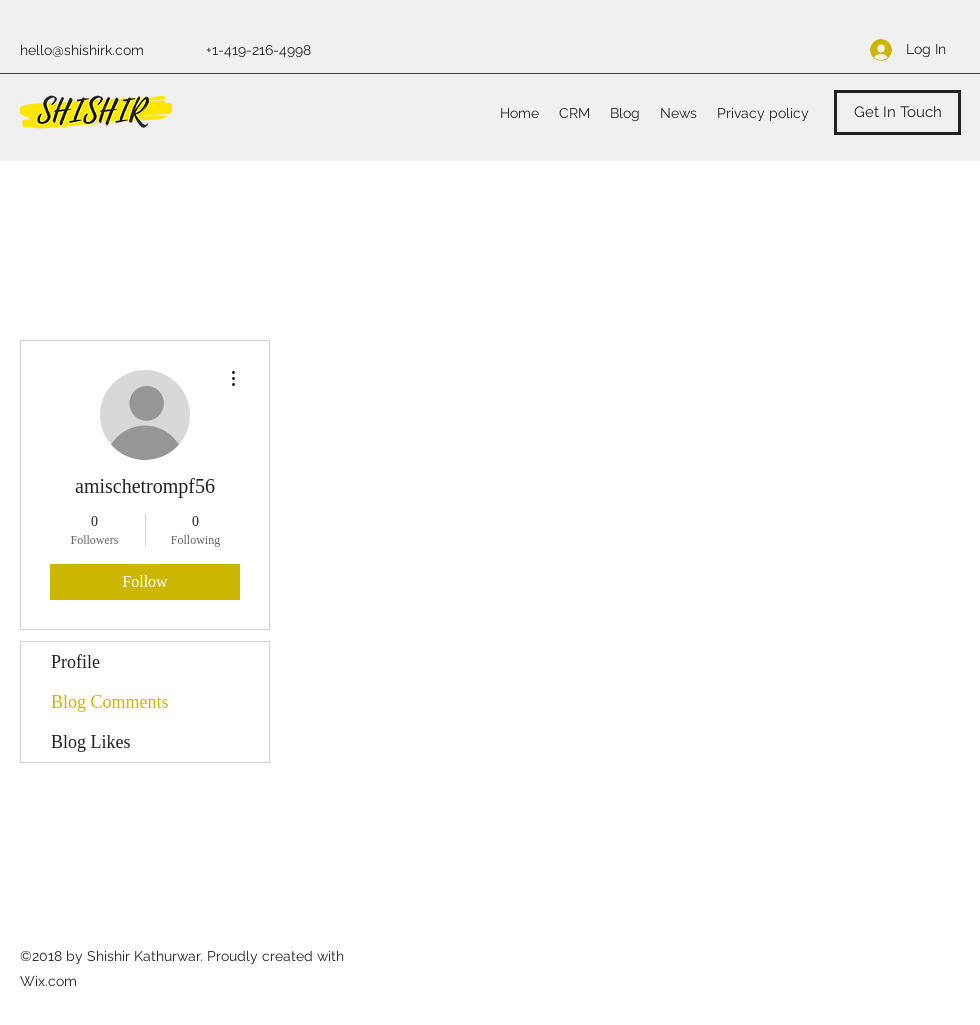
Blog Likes (91, 742)
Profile (75, 662)
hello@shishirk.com (82, 50)
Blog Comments (110, 702)
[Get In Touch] (897, 112)
